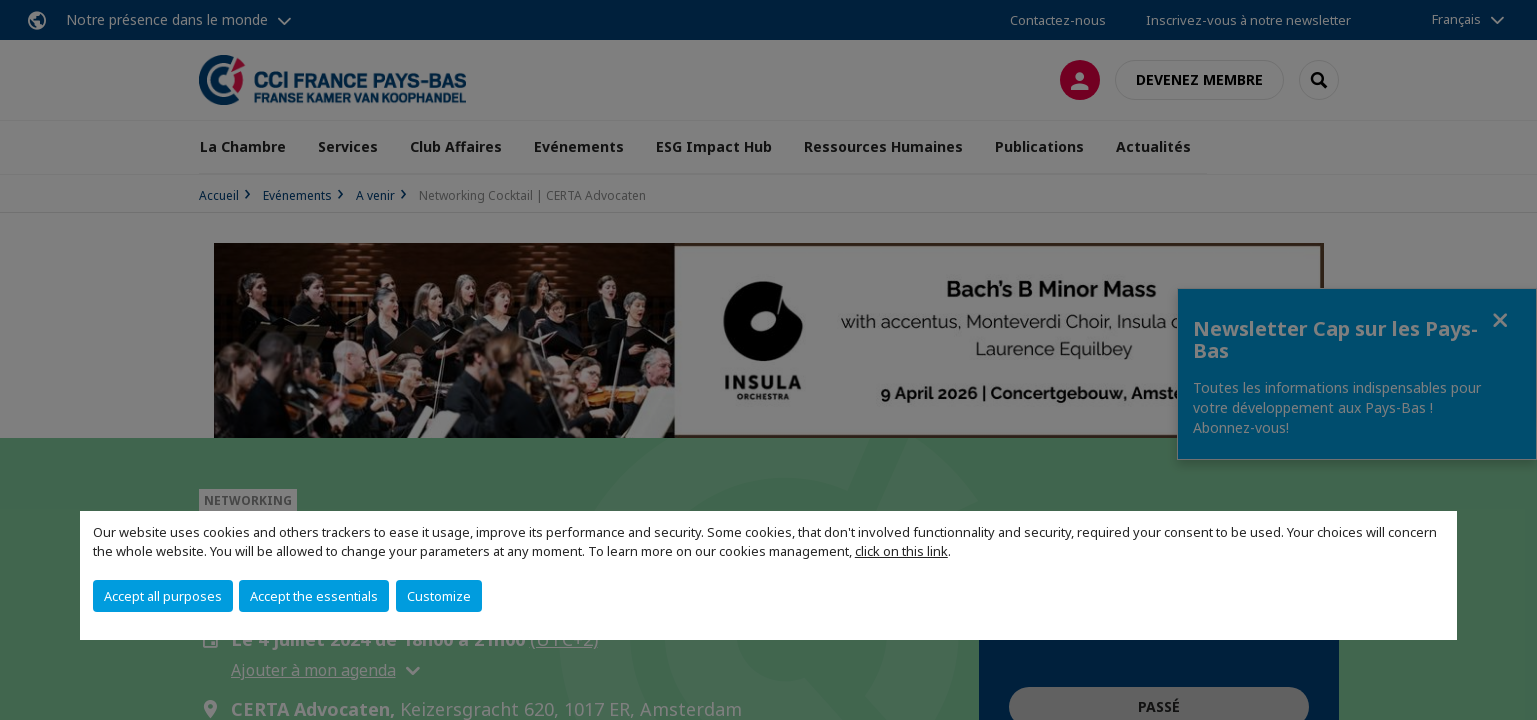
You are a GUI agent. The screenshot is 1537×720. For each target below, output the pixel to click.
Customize (439, 596)
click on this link (901, 551)
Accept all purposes (163, 596)
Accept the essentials (314, 596)
